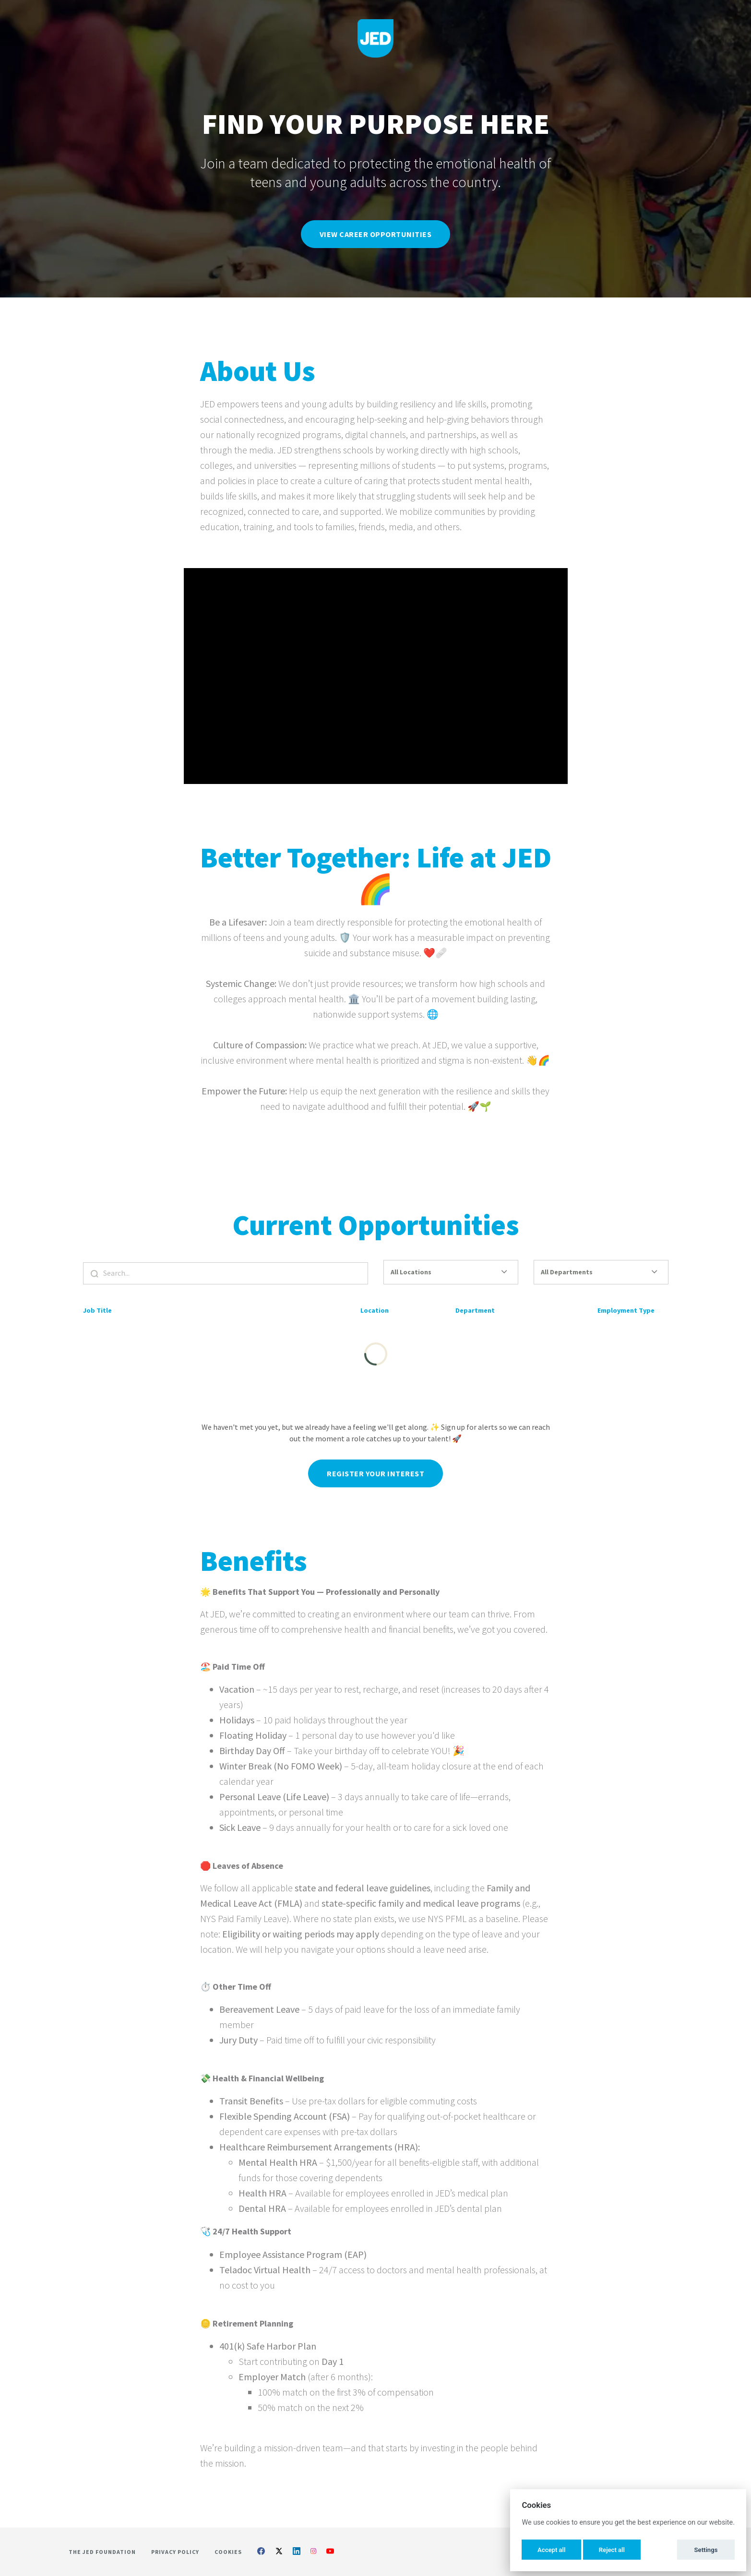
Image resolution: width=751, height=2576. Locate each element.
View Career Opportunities (376, 234)
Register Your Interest (375, 1481)
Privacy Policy (175, 2551)
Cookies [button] (228, 2551)
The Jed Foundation (102, 2551)
